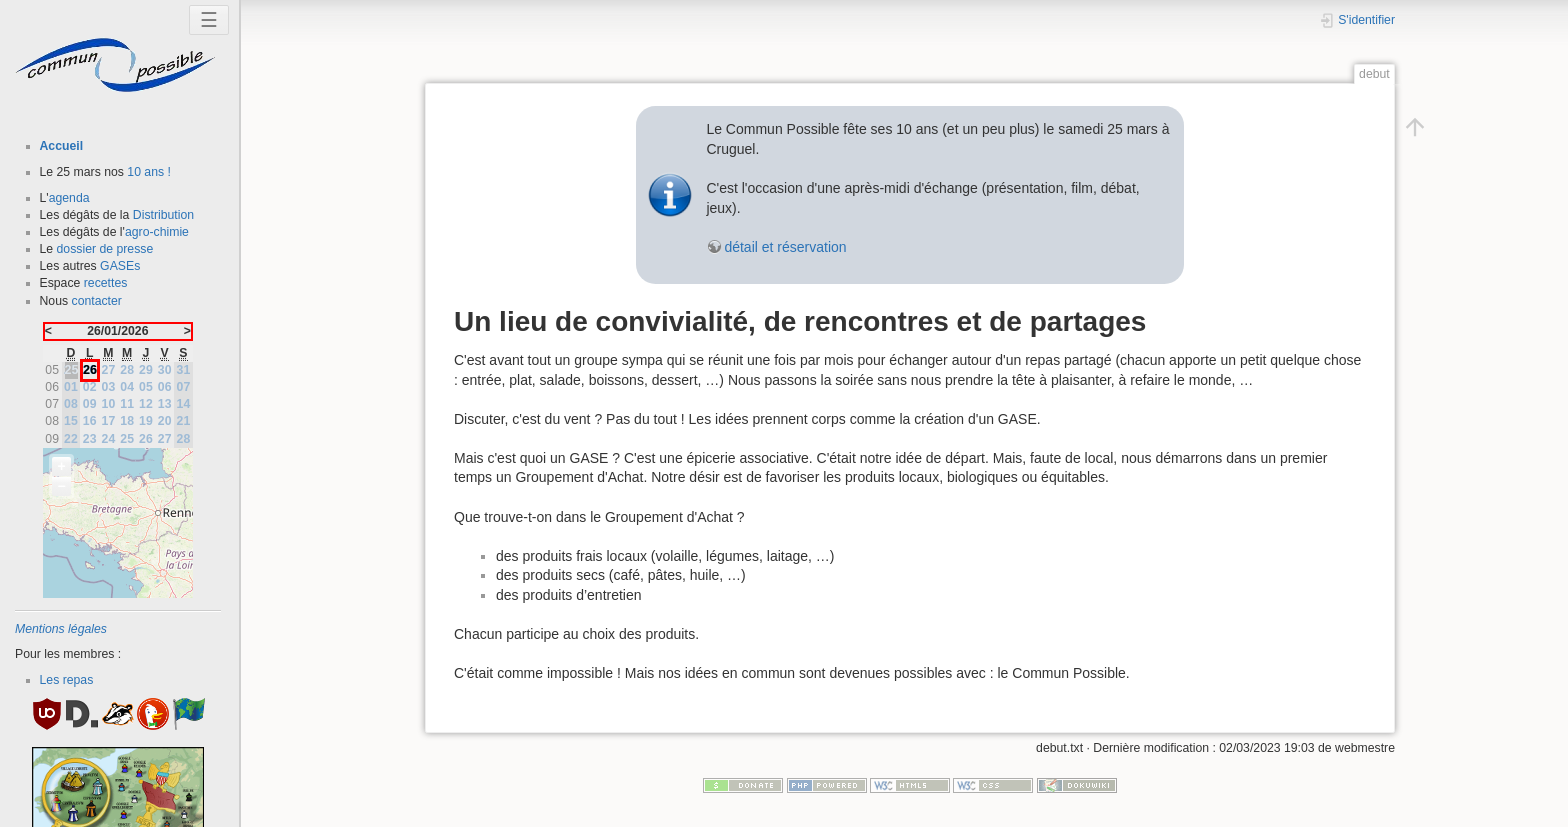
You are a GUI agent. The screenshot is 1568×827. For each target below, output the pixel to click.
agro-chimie (157, 232)
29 (146, 370)
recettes (106, 283)
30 (165, 370)
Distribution (163, 215)
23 (90, 439)
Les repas (67, 680)
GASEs (120, 266)
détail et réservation (785, 247)
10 (109, 404)
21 (184, 421)
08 (71, 404)
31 (184, 370)
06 (165, 387)
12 (146, 404)
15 (71, 421)
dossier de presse (105, 249)
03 (109, 387)
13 (165, 404)
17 (109, 421)
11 (127, 404)
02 (90, 387)
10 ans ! (149, 172)
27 (109, 370)
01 (71, 387)
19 (146, 421)
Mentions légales (61, 629)
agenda (69, 198)
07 (184, 387)
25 (127, 439)
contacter (97, 301)
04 (127, 387)
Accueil (62, 146)
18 (127, 421)
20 (165, 421)
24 (109, 439)
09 (90, 404)
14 (184, 404)
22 (71, 439)
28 (127, 370)
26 (146, 439)
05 (146, 387)
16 (90, 421)
